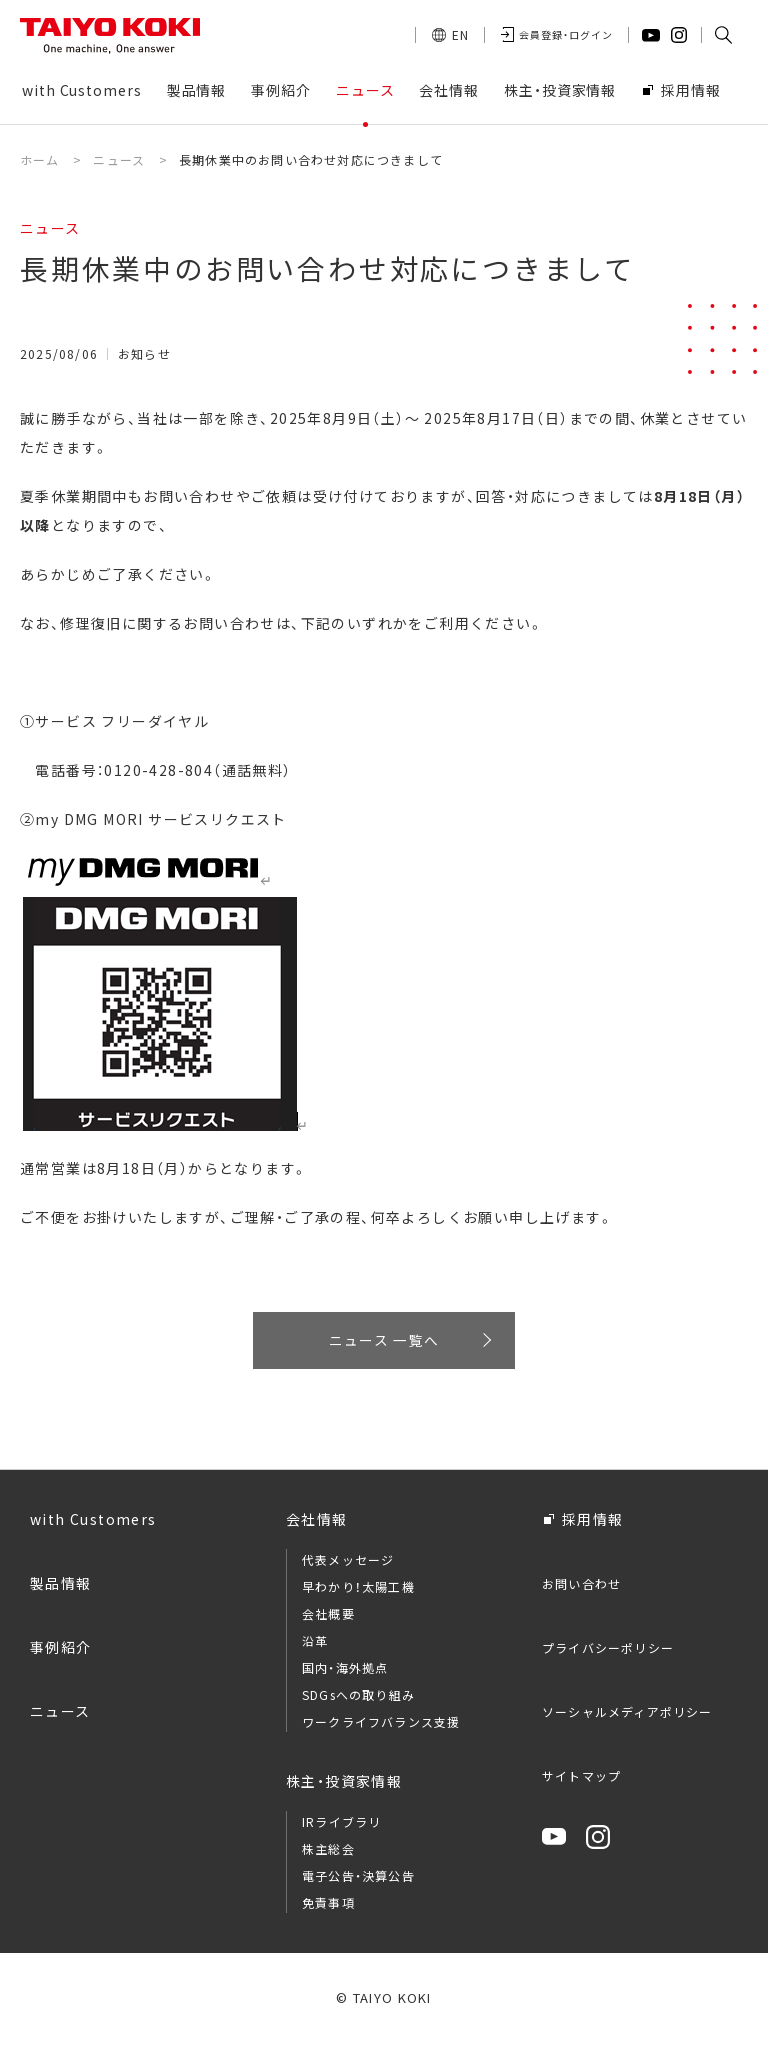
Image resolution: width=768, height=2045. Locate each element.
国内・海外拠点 (345, 1670)
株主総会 (328, 1851)
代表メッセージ (348, 1562)
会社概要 (328, 1616)
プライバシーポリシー (608, 1650)
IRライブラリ (341, 1824)
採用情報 (593, 1522)
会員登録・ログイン (566, 34)
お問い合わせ (581, 1586)
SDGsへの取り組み (358, 1697)
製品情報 (61, 1586)
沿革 (315, 1643)
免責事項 (328, 1905)
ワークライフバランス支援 (381, 1724)
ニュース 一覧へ (383, 1341)
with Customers (93, 1522)
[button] (723, 35)
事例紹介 (61, 1650)
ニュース (60, 1714)
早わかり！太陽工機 (358, 1589)
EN (460, 34)
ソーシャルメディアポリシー (627, 1714)
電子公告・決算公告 (358, 1878)
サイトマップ (581, 1778)
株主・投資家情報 (344, 1784)
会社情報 (317, 1522)
